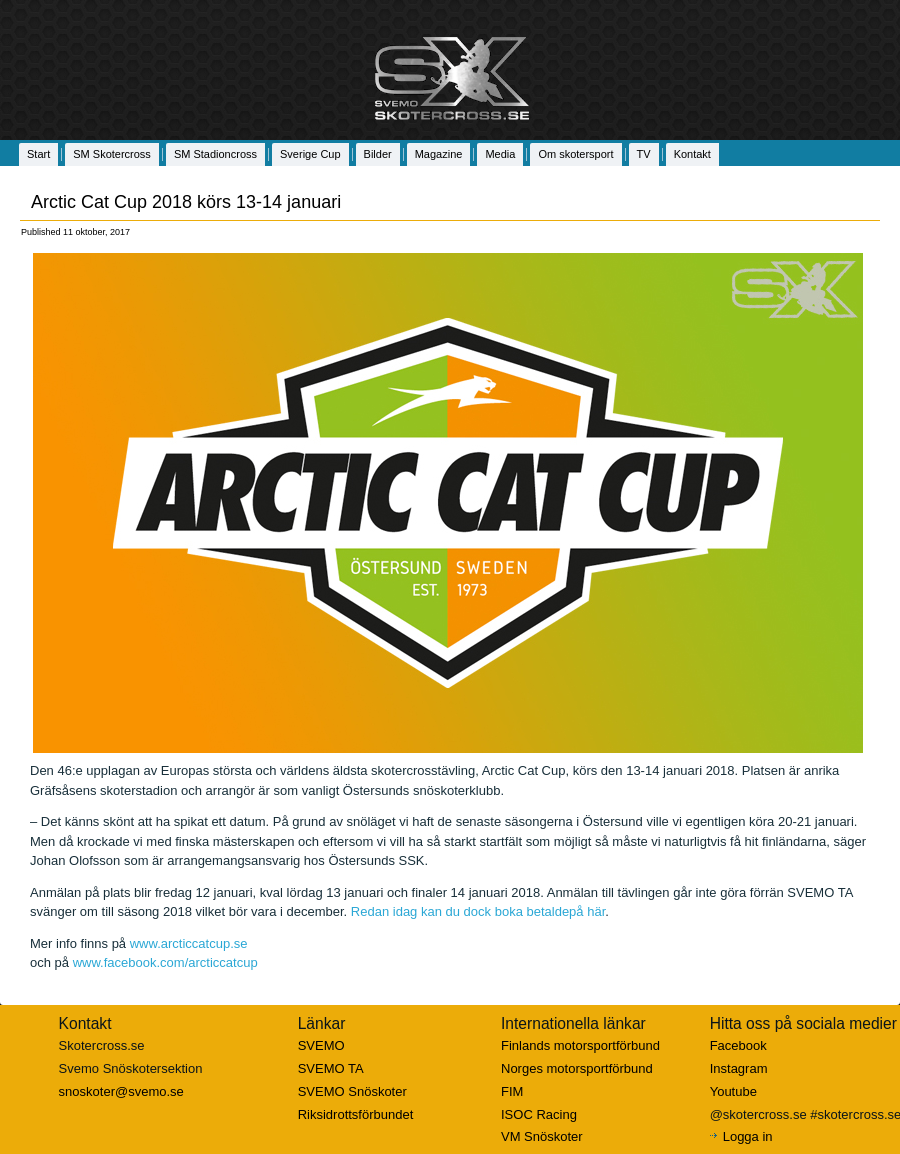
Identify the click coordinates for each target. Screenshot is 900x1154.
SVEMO (321, 1045)
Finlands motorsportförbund (580, 1045)
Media (500, 154)
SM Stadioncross (215, 154)
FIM (512, 1091)
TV (644, 154)
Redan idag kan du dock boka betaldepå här (478, 911)
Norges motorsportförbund (577, 1068)
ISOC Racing (539, 1114)
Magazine (439, 154)
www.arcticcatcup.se (189, 943)
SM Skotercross (112, 154)
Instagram (739, 1068)
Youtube (733, 1091)
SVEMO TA (331, 1068)
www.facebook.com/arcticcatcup (165, 962)
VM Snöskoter (542, 1136)
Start (38, 154)
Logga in (748, 1136)
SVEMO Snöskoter (352, 1091)
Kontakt (692, 154)
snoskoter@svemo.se (121, 1091)
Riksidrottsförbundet (356, 1114)
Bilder (378, 154)
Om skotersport (575, 154)
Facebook (738, 1045)
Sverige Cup (310, 154)
